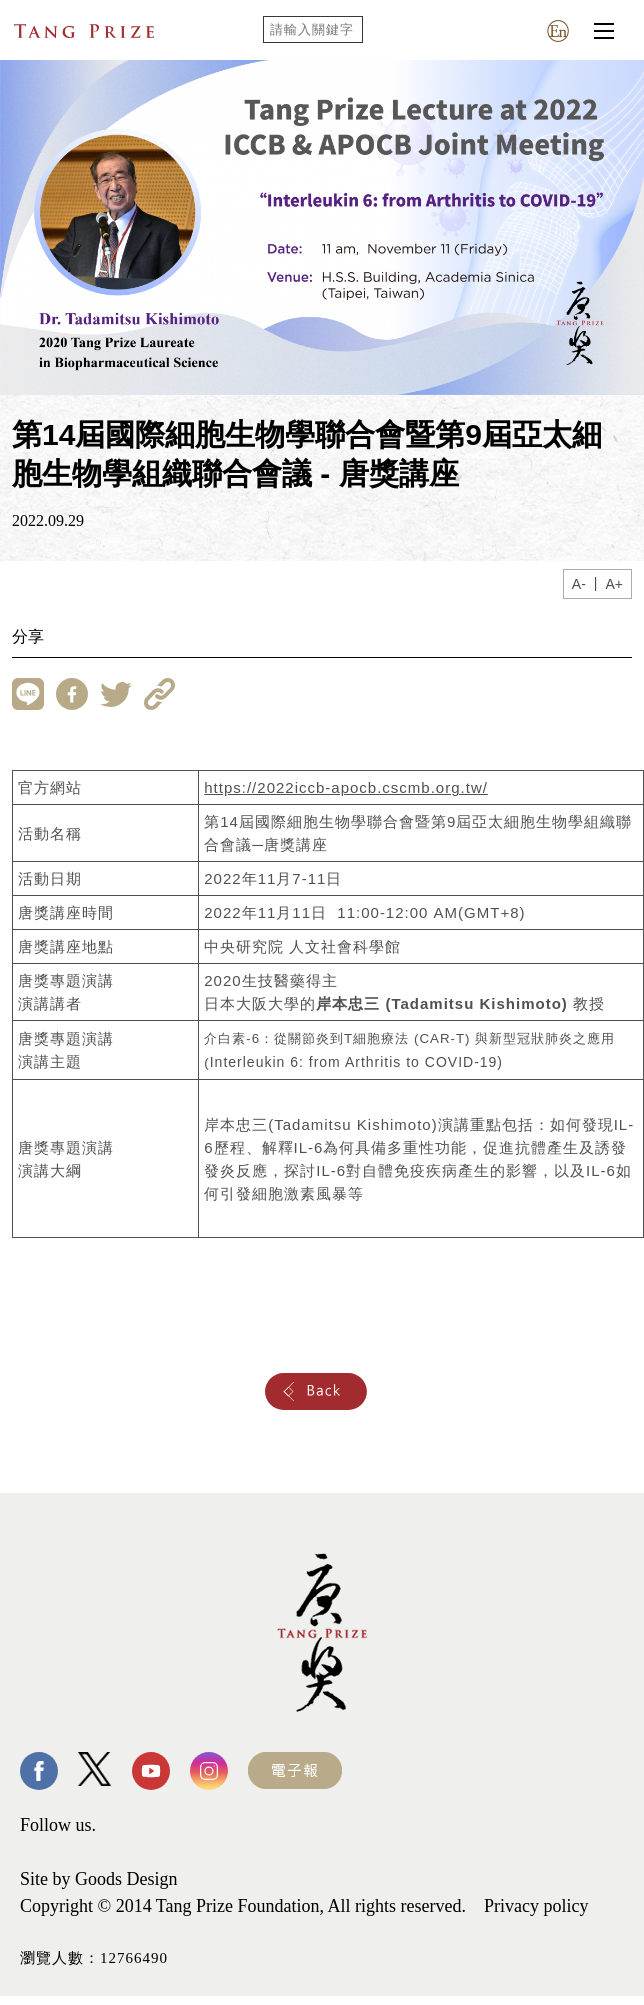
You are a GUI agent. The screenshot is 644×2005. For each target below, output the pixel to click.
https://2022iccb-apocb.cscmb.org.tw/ (346, 787)
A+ (614, 584)
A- (579, 584)
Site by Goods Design (99, 1879)
